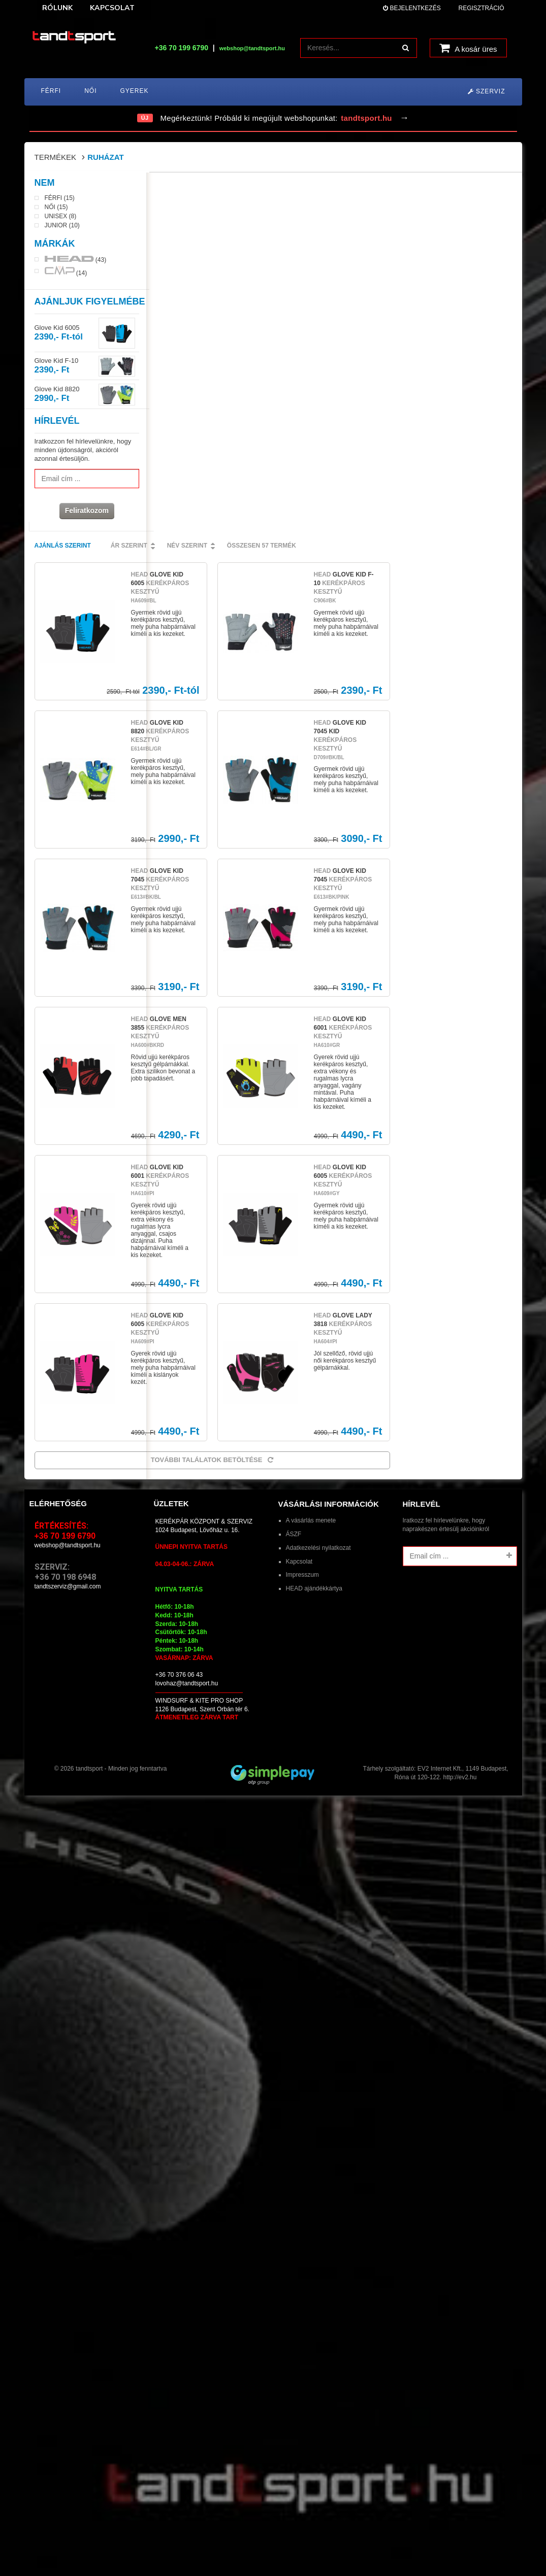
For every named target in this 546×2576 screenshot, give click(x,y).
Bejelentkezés (411, 8)
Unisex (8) (61, 217)
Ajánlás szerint (184, 187)
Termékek (56, 157)
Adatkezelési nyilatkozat (318, 1189)
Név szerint (309, 187)
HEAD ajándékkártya (314, 1230)
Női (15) (56, 208)
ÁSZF (294, 1175)
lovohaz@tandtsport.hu (186, 1325)
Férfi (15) (60, 199)
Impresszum (302, 1216)
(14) (66, 272)
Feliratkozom (85, 511)
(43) (76, 260)
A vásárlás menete (311, 1162)
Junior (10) (62, 226)
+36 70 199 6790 (181, 48)
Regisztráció (481, 8)
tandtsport (89, 1410)
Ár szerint (251, 187)
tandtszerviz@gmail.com (68, 1228)
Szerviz (486, 91)
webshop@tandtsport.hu (68, 1187)
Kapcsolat (299, 1203)
